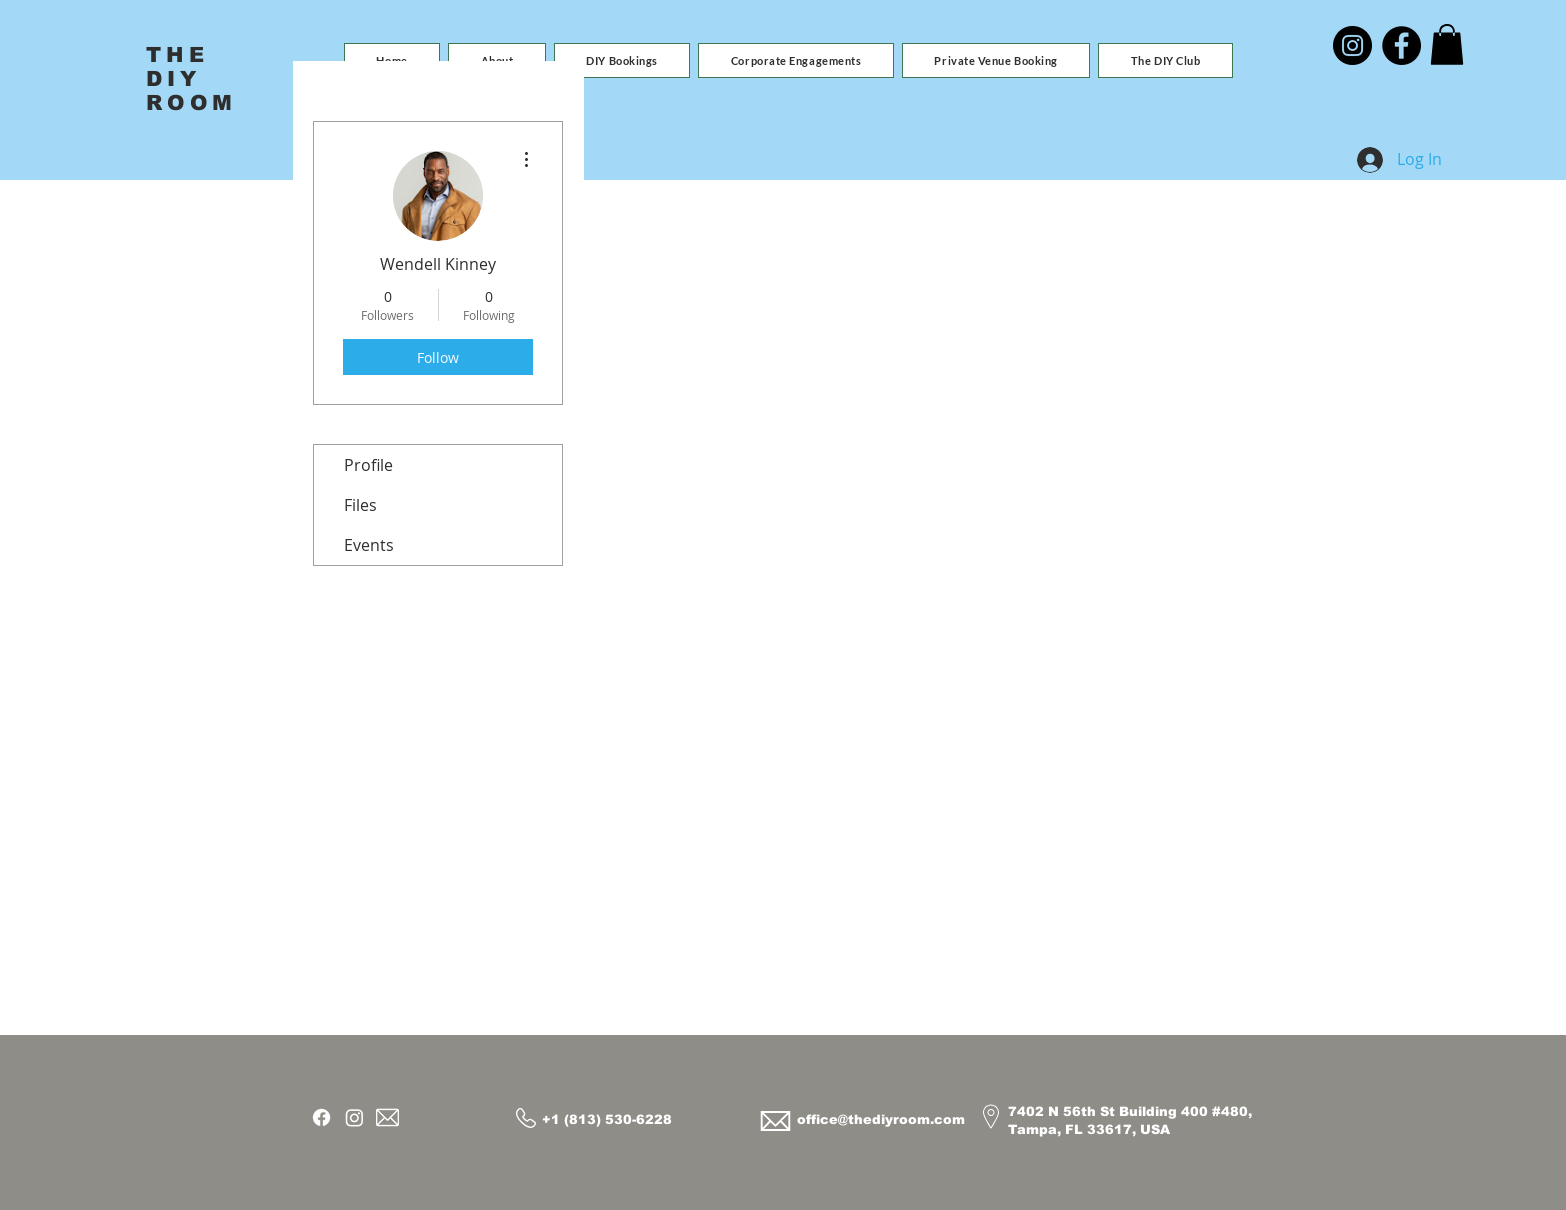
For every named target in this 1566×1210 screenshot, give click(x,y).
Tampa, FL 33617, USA (1089, 1129)
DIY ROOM (191, 90)
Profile (368, 465)
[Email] (387, 1117)
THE (177, 54)
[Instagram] (1352, 45)
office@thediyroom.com (881, 1119)
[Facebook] (1401, 45)
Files (360, 505)
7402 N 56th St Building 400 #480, (1130, 1111)
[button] (622, 60)
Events (369, 545)
